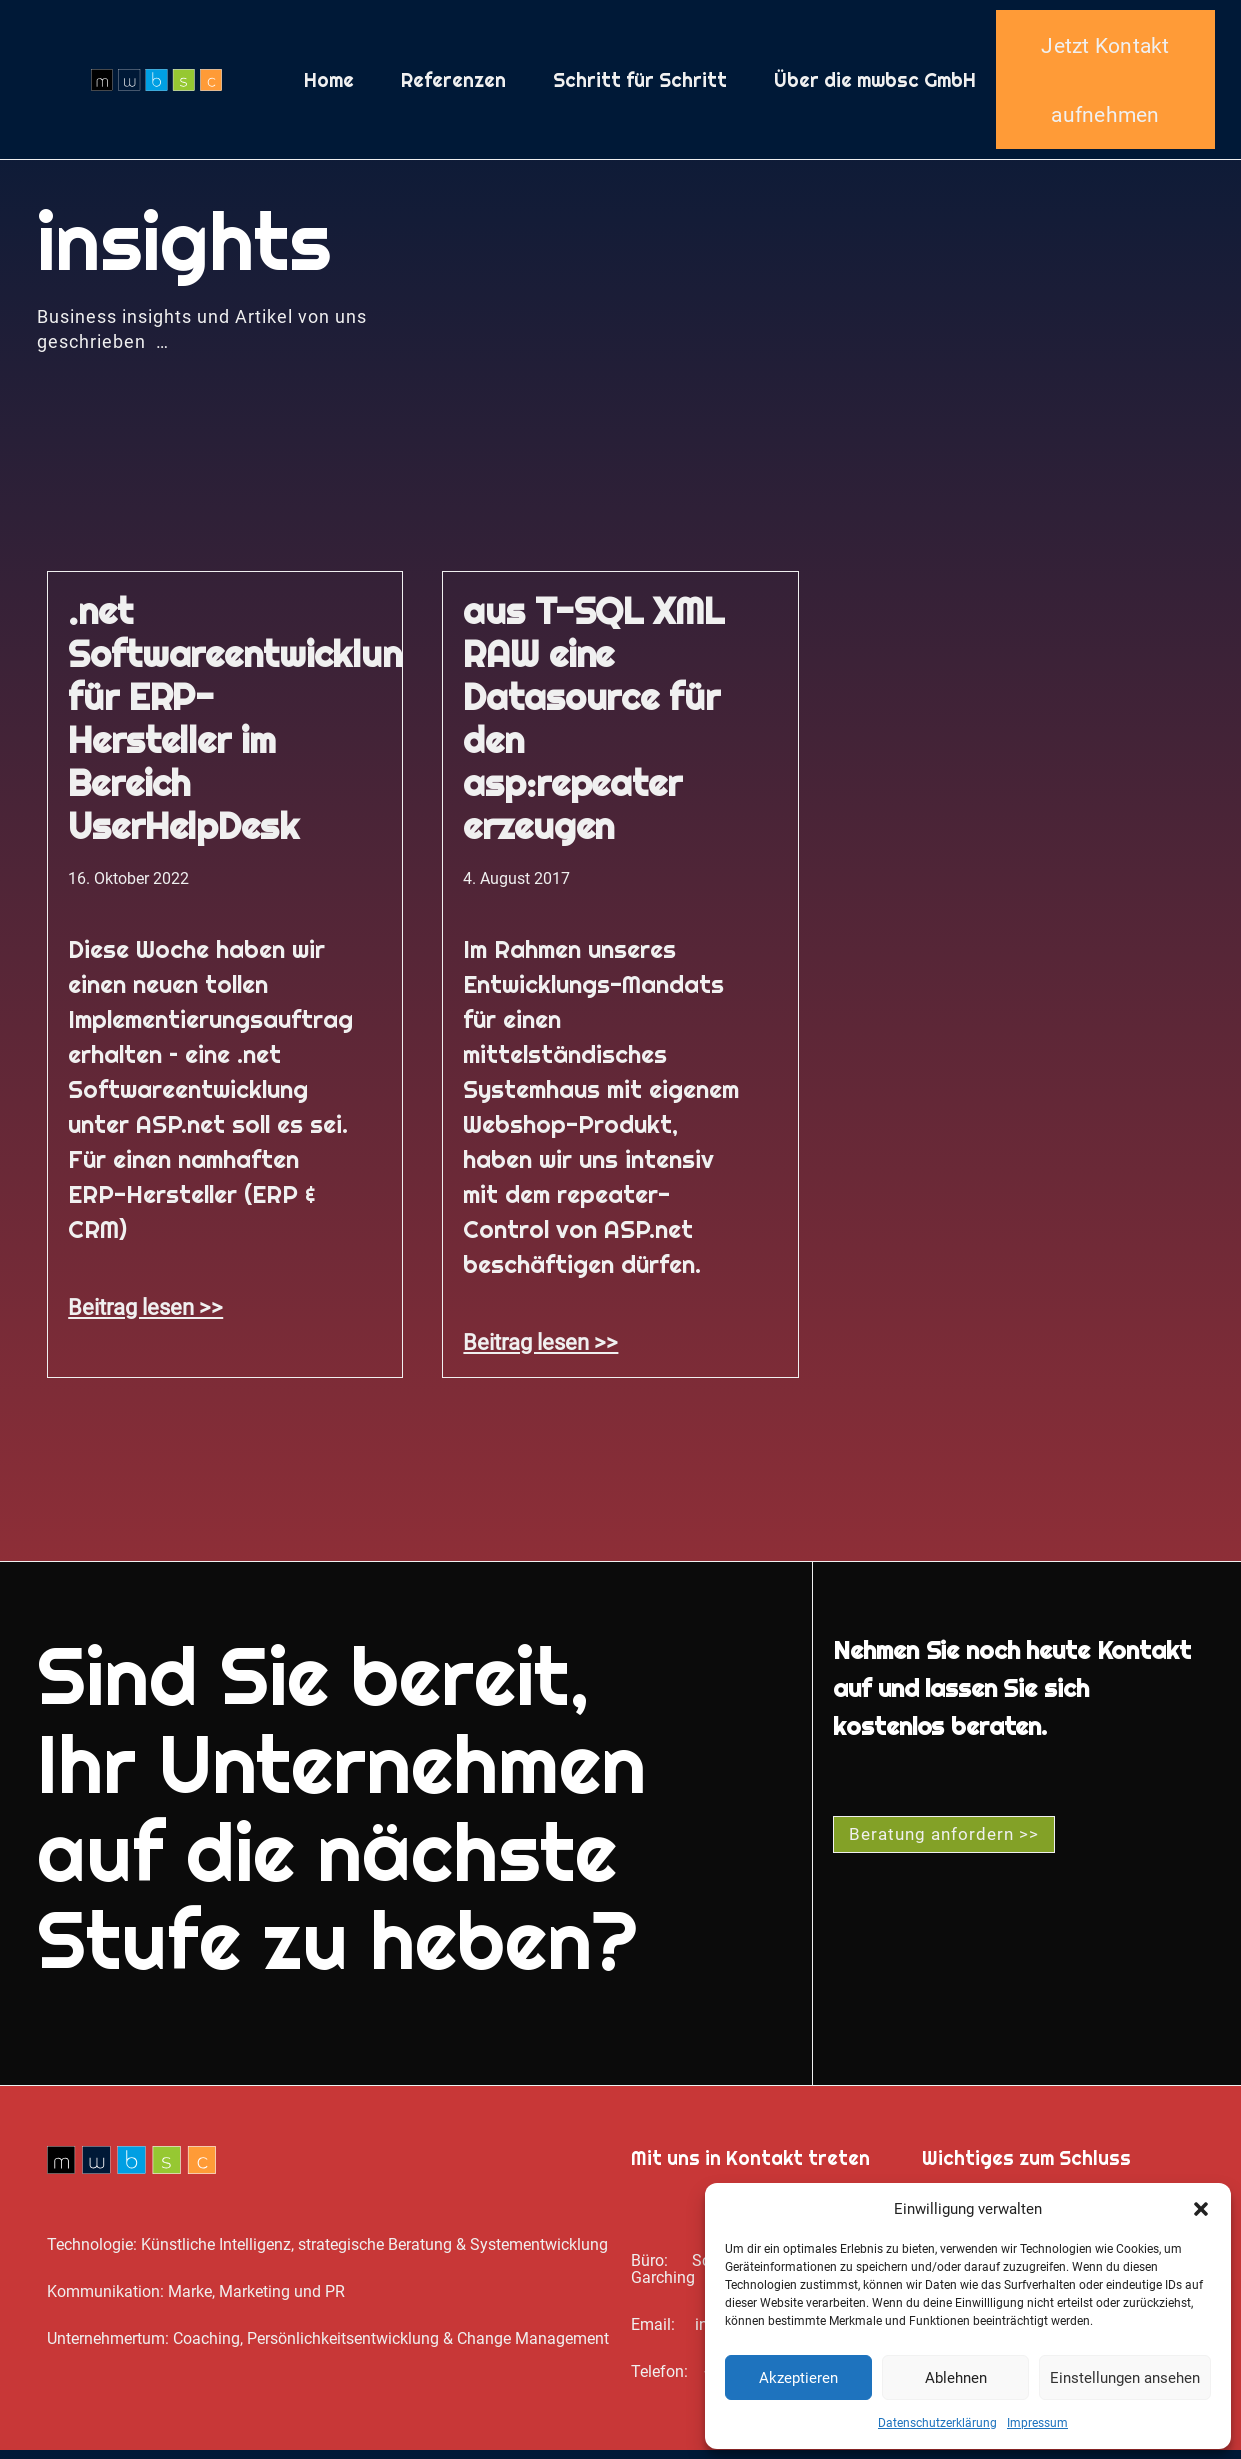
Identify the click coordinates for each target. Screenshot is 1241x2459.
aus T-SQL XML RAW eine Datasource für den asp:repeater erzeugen (593, 727)
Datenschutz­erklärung (937, 2423)
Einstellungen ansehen (1125, 2378)
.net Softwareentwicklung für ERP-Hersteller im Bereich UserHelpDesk (246, 727)
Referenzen (453, 84)
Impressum (1037, 2423)
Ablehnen (956, 2378)
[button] (1201, 2209)
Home (329, 84)
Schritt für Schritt (640, 84)
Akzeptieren (798, 2378)
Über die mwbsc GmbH (875, 84)
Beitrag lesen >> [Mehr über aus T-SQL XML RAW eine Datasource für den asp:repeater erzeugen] (540, 1351)
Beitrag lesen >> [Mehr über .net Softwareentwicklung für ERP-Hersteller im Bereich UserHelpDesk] (145, 1316)
